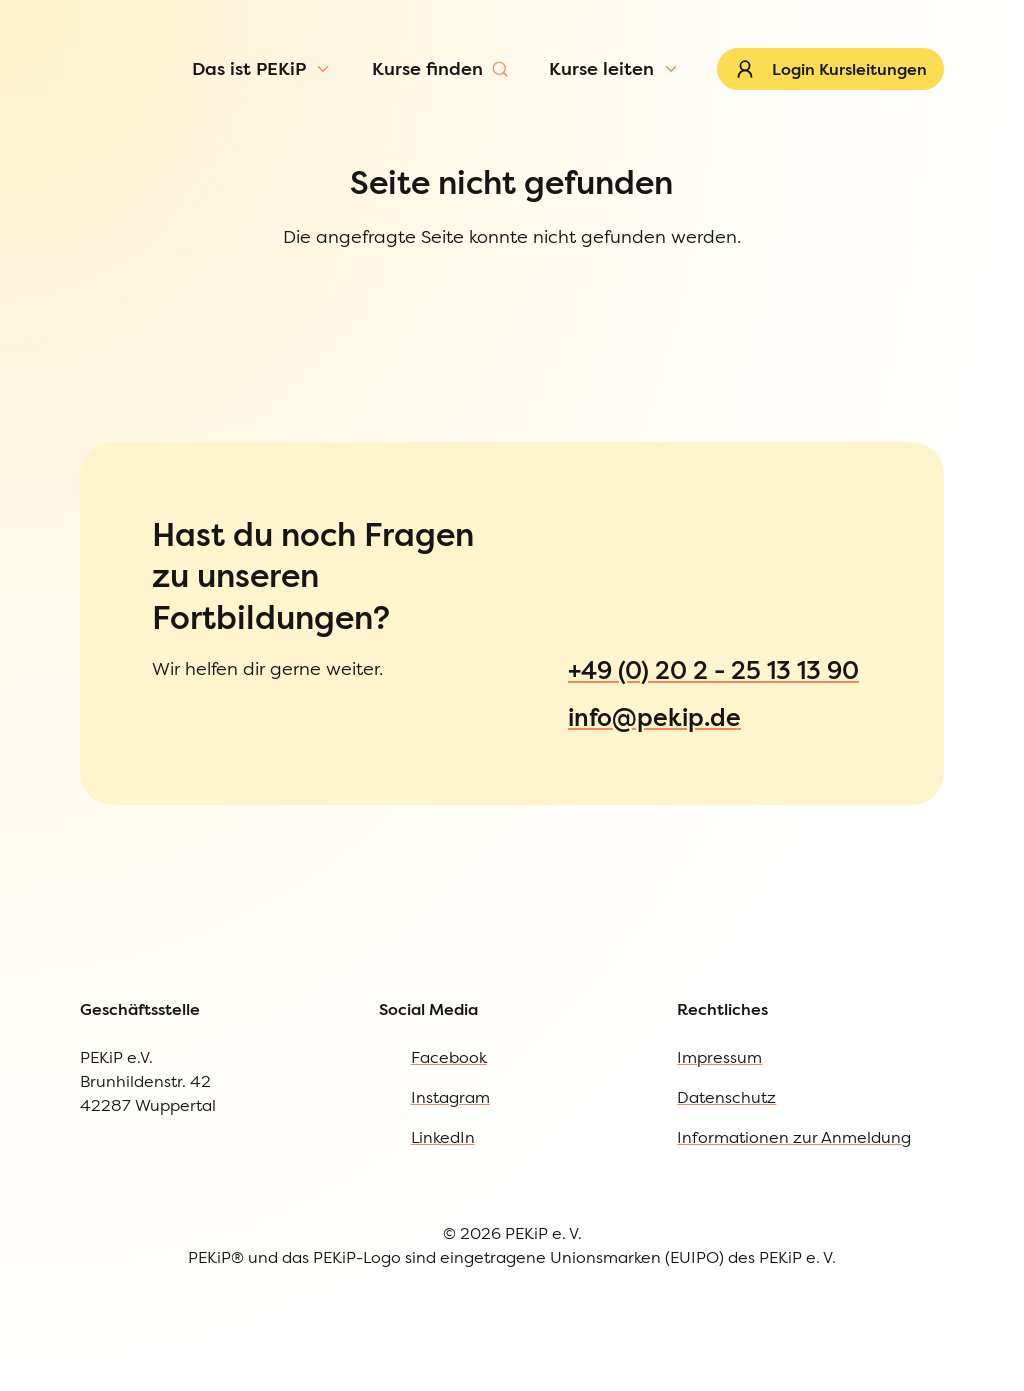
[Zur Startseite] (117, 94)
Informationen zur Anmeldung (794, 1187)
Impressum (719, 1107)
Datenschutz (726, 1147)
